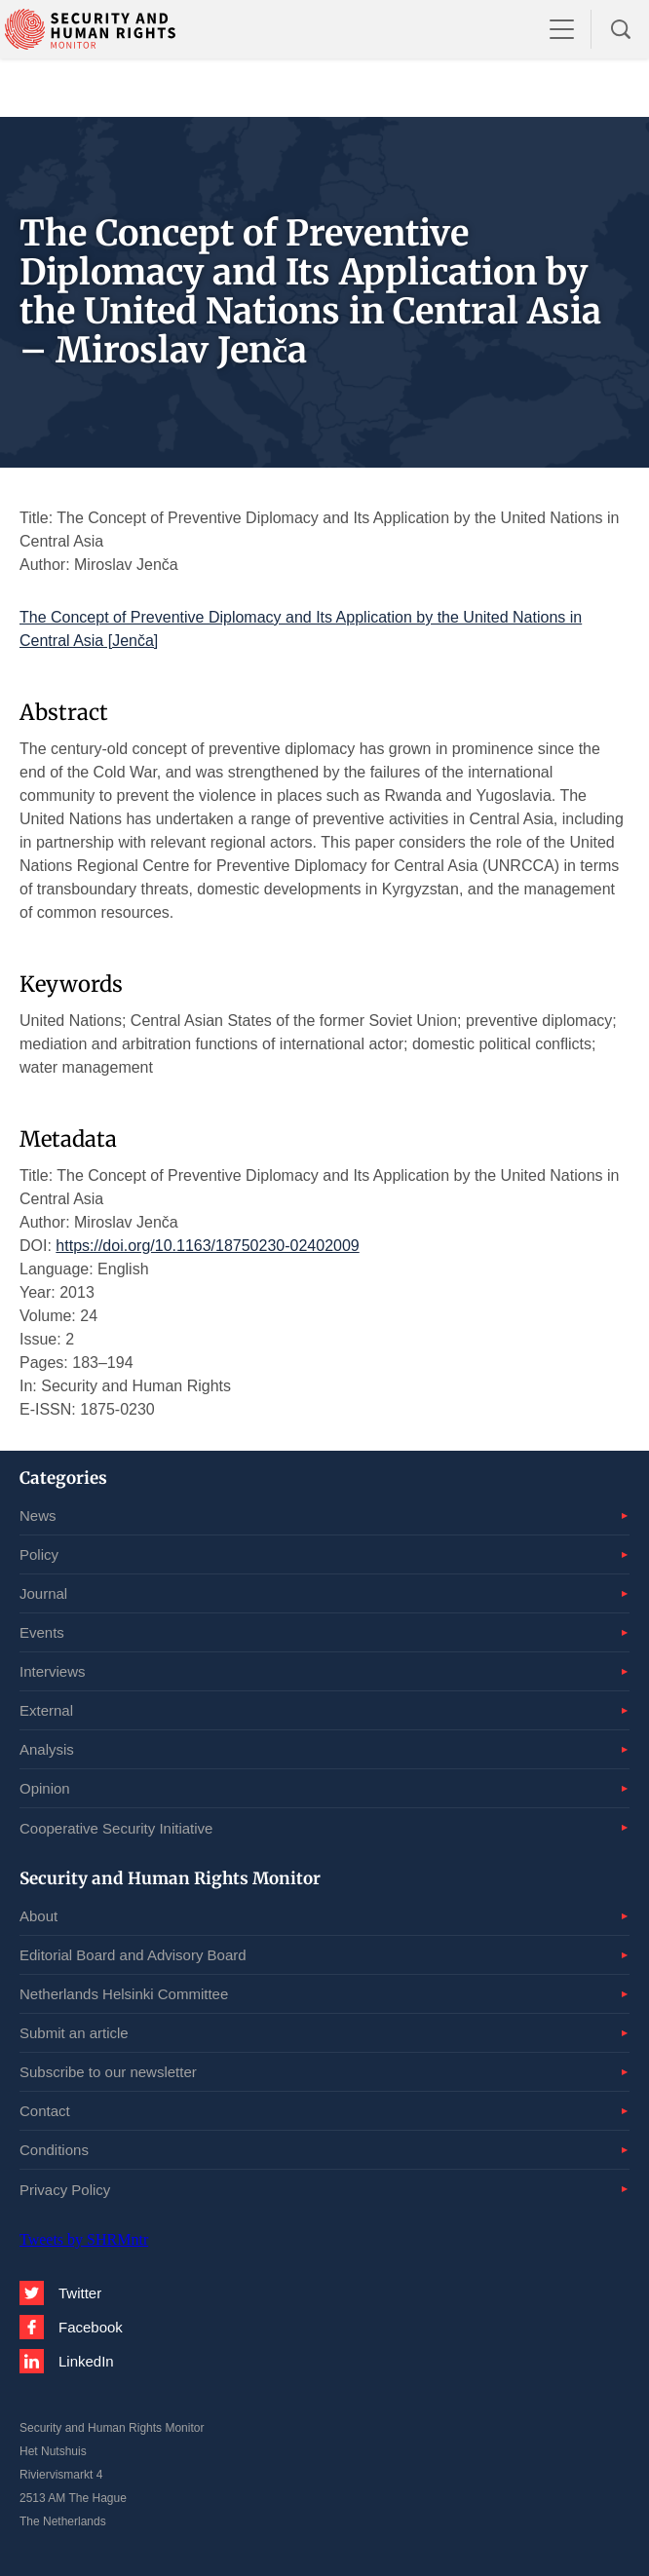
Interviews (52, 1671)
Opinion (44, 1788)
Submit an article (74, 2033)
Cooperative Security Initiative (115, 1828)
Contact (44, 2110)
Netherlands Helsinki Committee (123, 1994)
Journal (43, 1593)
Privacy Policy (64, 2189)
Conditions (54, 2149)
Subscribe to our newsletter (108, 2072)
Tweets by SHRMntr (83, 2239)
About (38, 1916)
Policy (38, 1554)
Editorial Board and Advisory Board (133, 1955)
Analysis (46, 1749)
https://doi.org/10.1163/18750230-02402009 (207, 1245)
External (46, 1710)
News (38, 1515)
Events (41, 1632)
